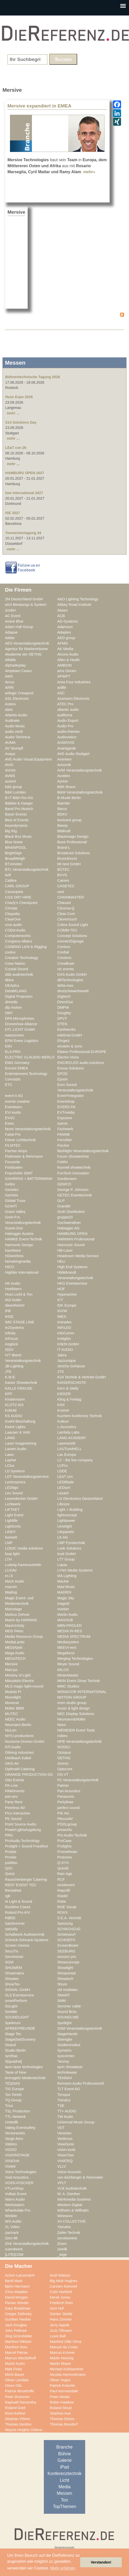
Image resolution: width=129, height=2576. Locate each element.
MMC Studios (68, 1686)
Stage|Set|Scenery (20, 2039)
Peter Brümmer (17, 2397)
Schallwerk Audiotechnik (25, 1934)
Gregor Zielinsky (18, 2314)
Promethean (67, 1852)
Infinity (10, 1333)
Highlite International (21, 1272)
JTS (60, 1372)
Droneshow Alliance (21, 1024)
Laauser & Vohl (17, 1432)
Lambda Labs (68, 1432)
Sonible (11, 2012)
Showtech (65, 1979)
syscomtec (66, 2056)
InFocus (11, 1339)
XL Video (12, 2227)
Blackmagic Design (72, 837)
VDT (60, 2128)
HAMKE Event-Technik (23, 1239)
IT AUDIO (65, 1350)
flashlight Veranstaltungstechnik (83, 1151)
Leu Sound (14, 1493)
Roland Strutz (61, 2408)
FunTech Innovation (73, 1173)
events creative (17, 1101)
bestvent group (69, 820)
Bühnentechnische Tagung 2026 (32, 377)
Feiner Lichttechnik (20, 1140)
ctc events (65, 969)
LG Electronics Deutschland (80, 1499)
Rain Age (64, 1874)
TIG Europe (14, 2089)
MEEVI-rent (66, 1648)
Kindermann (15, 1399)
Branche (64, 2447)
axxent (10, 781)
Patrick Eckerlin (62, 2386)
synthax (11, 2056)
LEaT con (65, 1477)
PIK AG (63, 1813)
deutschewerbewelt (73, 991)
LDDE (62, 1471)
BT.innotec (13, 864)
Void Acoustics (17, 2177)
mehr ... (13, 413)
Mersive (11, 1664)
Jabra (61, 1355)
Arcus (9, 682)
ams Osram (66, 671)
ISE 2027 (12, 513)
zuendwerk (14, 2249)
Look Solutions (69, 1548)
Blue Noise (14, 842)
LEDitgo (11, 1488)
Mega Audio (14, 1653)
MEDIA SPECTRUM (73, 1637)
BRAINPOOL (15, 848)
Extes (9, 1123)
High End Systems (72, 1267)
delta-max (65, 985)
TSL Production (17, 2111)
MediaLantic (15, 1642)
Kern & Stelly (67, 1388)
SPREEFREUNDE (20, 2028)
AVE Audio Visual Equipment (28, 759)
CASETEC (66, 886)
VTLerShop (14, 2188)
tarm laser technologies (24, 2067)
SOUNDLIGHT (17, 2017)
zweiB (62, 2249)
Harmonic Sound (71, 1245)
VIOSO (11, 2150)
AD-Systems (67, 621)
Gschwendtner (69, 1223)
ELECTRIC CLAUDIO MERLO (30, 1057)
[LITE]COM (14, 2255)
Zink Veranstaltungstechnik (27, 2244)
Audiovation (66, 737)
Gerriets (11, 1195)
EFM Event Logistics (21, 1041)
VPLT (61, 2183)
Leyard (62, 1493)
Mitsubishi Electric (19, 1681)
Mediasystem (68, 1642)
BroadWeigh (15, 858)
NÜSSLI (63, 1747)
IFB (8, 1311)
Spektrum (13, 2023)
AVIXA (10, 770)
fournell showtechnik (73, 1167)
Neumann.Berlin (18, 1725)
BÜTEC (63, 869)
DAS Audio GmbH (72, 974)
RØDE (10, 1918)
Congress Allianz (18, 941)
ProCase (64, 1841)
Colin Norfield (61, 2292)
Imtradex (64, 1322)
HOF (61, 1289)
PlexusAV (65, 1819)
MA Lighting (66, 1576)
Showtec (12, 1979)
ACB (61, 616)
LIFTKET (12, 1510)
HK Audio (12, 1283)
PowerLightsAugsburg (23, 1830)
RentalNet (13, 1890)
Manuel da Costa (63, 2347)
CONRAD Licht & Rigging (26, 947)
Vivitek (10, 2166)
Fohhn (62, 1162)
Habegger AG (68, 1228)
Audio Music (15, 726)
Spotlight (64, 2023)
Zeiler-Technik (68, 2233)
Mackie (63, 1581)
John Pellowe (16, 2331)
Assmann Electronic (73, 699)
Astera (10, 704)
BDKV (62, 814)
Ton (64, 2500)
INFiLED (64, 1328)
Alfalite (10, 660)
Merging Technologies (75, 1659)
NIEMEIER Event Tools (76, 1730)
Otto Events (14, 1780)
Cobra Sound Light (72, 925)
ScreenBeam (67, 1945)
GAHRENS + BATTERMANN (28, 1179)
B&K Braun (66, 787)
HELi (61, 1261)
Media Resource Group (24, 1637)
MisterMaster (67, 1675)
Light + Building (69, 1510)
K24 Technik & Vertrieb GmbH (81, 1377)
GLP (60, 1201)
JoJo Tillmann (61, 2331)
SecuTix (11, 1951)
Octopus (64, 1752)
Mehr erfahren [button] (62, 2568)
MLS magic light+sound (24, 1686)
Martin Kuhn (15, 2364)
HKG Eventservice (72, 1283)
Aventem (64, 759)
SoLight (11, 2006)
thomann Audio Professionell (80, 2083)
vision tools (66, 2150)
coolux (10, 952)
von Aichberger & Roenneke (80, 2177)
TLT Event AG (68, 2089)
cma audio (13, 925)
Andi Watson (60, 2275)
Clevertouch (67, 919)
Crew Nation (15, 963)
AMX (9, 676)
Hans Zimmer (61, 2319)
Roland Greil (15, 2408)
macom (11, 1587)
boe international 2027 (24, 493)
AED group (66, 638)
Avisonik (64, 765)
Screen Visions (17, 1945)
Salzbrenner (15, 1923)
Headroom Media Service (78, 1256)
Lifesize (63, 1504)
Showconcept (68, 1962)
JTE (8, 1372)
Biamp (62, 826)
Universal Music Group (75, 2122)
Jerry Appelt (59, 2325)
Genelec (12, 1190)
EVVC (10, 1118)
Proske (10, 1857)
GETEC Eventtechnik (74, 1195)
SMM (61, 2001)
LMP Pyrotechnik (71, 1543)
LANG (10, 1438)
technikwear (67, 2072)
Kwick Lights (15, 1427)
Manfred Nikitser (18, 2342)
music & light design (73, 1708)
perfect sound (68, 1808)
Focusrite (12, 1162)
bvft (8, 875)
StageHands (67, 2034)
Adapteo (64, 632)
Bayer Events (16, 814)
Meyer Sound (68, 1664)
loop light (12, 1554)
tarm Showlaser (70, 2067)
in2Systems (14, 1328)
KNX (61, 1405)
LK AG (62, 1537)
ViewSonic (65, 2144)
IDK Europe (66, 1305)
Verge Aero (14, 2139)
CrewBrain (65, 963)
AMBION (64, 665)
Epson (62, 1079)
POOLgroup (67, 1824)
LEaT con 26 (15, 448)
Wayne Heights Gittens (23, 2430)
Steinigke (64, 2039)
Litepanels (65, 1532)
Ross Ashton (15, 2413)
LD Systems (15, 1471)
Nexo (61, 1725)
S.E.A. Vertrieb (69, 1918)
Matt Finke (13, 2369)
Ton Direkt (13, 2095)
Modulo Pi (13, 1692)
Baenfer (63, 803)
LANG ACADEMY (71, 1438)
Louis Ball (58, 2336)
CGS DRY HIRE (18, 897)
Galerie (65, 2460)
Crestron (64, 958)
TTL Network (15, 2117)
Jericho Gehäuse (71, 1366)
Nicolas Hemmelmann (68, 2375)
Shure (62, 1984)
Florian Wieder (17, 2303)
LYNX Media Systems (75, 1570)
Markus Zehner (17, 1615)
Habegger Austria (19, 1234)
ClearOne (13, 919)
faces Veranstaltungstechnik (28, 1129)
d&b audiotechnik (19, 974)
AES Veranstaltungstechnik (27, 643)
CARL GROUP (17, 886)
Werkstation (14, 2205)
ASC (61, 693)
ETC (8, 1085)
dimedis (11, 1002)
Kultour (63, 1421)
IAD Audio (13, 1300)
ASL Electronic (17, 699)
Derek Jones (60, 2297)
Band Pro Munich (19, 809)
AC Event (12, 616)
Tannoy (63, 2061)
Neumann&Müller (71, 1719)
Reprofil (63, 1890)
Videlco (11, 2144)
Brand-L (63, 848)
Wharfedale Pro (17, 2210)
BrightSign (13, 853)
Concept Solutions (72, 936)
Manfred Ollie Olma (65, 2342)
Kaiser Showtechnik (21, 1383)
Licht (64, 2480)
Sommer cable (69, 2006)
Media (64, 2486)
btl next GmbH (69, 864)
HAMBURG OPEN (72, 1234)
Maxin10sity (14, 1626)
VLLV (61, 2166)
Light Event (14, 1515)
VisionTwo (65, 2155)
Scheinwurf (66, 1934)
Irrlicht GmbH (68, 1344)
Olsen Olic (13, 2386)
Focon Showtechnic (73, 1156)
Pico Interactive (17, 1813)
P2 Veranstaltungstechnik (78, 1780)
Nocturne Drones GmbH (24, 1741)
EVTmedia (65, 1112)
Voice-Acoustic (69, 2172)
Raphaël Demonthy (20, 2402)
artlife (61, 688)
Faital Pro (13, 1134)
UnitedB (11, 2122)
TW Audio (65, 2117)
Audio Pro (65, 726)
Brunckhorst (67, 858)
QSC (9, 1868)
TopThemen (64, 2506)
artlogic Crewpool (19, 693)
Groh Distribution (71, 1212)
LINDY (10, 1532)
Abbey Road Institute (74, 605)
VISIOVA (12, 2161)
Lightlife (11, 1521)
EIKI (8, 1046)
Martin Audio (67, 1615)
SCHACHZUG (68, 1929)
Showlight (65, 1968)
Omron (62, 1763)
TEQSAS (12, 2083)
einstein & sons (69, 1046)
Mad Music (66, 1587)
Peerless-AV (15, 1808)
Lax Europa (66, 1455)
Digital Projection (18, 996)
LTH (8, 1559)
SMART (63, 1995)
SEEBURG (66, 1951)
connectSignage (70, 941)
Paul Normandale (64, 2391)
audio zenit (14, 732)
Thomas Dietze (62, 2419)
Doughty (64, 1013)
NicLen (10, 1730)
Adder (10, 638)
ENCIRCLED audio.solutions (80, 1063)
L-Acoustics (66, 1427)
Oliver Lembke (17, 2380)
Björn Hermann (17, 2286)
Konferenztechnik (64, 2473)
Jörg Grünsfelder (18, 2336)
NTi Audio (13, 1747)
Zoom (62, 2244)
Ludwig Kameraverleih (23, 1565)
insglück (11, 1344)
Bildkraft (63, 831)
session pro (66, 1957)
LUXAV (11, 1570)
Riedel (62, 1896)
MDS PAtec (14, 1631)
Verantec (64, 2133)
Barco (62, 809)
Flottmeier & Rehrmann (24, 1156)
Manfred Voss (16, 2347)
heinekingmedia (18, 1261)
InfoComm (65, 1333)
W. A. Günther (68, 2194)
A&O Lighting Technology (77, 599)
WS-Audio (13, 2221)
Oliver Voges (60, 2380)
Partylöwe (65, 1802)
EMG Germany (17, 1063)
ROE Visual (66, 1907)
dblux (9, 980)
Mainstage (13, 1609)
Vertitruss (64, 2139)
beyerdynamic (16, 826)
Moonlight (13, 1697)
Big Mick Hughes (63, 2281)
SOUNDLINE (68, 2017)
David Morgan (16, 2297)
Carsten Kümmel (63, 2286)
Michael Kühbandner (66, 2369)
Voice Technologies (20, 2172)
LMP (8, 1543)
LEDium (63, 1488)
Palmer (63, 1785)
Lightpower (66, 1521)
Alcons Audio (67, 654)
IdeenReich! (15, 1305)
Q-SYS (63, 1863)
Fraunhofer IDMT (19, 1173)
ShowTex (12, 1984)
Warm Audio (15, 2199)
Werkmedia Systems (74, 2199)
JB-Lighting (14, 1366)
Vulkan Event (15, 2194)
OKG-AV (12, 1763)
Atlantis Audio (16, 715)
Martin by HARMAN (21, 1620)
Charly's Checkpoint (21, 903)
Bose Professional (72, 842)
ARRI (9, 688)
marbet (63, 1609)
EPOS (62, 1074)
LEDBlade (65, 1482)
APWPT (63, 676)
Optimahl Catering (20, 1769)
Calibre (11, 880)
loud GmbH (66, 1554)
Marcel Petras (16, 2353)
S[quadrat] (13, 2061)
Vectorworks (15, 2133)
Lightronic (13, 1526)
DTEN (62, 1024)
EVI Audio (13, 1112)
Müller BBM (14, 1708)
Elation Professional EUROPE (81, 1052)
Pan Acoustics (68, 1791)
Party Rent (13, 1802)
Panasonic (65, 1796)
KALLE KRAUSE (18, 1388)
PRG (9, 1835)
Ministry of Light (18, 1675)
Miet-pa (11, 1670)
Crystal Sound (16, 969)
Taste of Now (15, 2072)
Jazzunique (66, 1361)
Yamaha (64, 2227)
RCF (61, 1879)
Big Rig (11, 831)
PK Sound (13, 1819)
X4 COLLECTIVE (71, 2221)
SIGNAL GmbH (17, 1990)
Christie (11, 908)
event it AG (14, 1096)
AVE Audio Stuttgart (73, 754)
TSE (60, 2106)
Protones (64, 1857)
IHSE (9, 1317)
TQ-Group (13, 2100)
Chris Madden (16, 2292)
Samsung (65, 1923)
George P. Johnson (72, 1190)
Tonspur (63, 2095)
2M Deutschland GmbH (24, 599)
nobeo (62, 1736)
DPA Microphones (19, 1018)
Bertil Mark (13, 2281)
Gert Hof (57, 2308)
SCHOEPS (66, 1940)
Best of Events (17, 820)
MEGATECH (15, 1659)
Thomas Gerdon (18, 2424)
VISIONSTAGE (17, 2155)
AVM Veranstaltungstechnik (79, 770)
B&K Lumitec (15, 792)
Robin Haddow (62, 2402)
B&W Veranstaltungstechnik (80, 792)
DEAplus (12, 985)
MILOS (63, 1670)
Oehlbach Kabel (18, 1758)
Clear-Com (66, 914)
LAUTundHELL (69, 1449)
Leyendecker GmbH (21, 1499)
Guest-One (14, 1228)
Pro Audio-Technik (72, 1835)
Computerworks (18, 936)
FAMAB (63, 1134)
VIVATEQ (65, 2161)
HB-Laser (65, 1250)
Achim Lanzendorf (20, 2275)
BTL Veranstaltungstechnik (27, 869)
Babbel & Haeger (19, 803)
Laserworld (66, 1443)
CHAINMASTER (70, 897)
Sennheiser (14, 1957)
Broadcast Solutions (73, 853)
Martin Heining (61, 2358)
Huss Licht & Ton (18, 1294)
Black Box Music (18, 837)
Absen (62, 610)
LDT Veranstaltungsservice (27, 1477)
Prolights (64, 1846)
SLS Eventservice (19, 1995)
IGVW (62, 1311)
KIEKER (64, 1394)
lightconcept (67, 1515)
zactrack (12, 2233)
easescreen (14, 1035)
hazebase (13, 1250)
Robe (61, 1901)
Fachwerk (65, 1129)
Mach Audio (14, 1581)
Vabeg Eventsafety (20, 2128)
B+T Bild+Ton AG (19, 798)
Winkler (11, 2216)
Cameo (63, 880)
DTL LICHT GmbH (20, 1029)
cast (60, 892)
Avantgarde (66, 748)
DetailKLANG (16, 991)
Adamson (65, 627)
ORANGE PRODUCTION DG (29, 1774)
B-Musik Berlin (69, 798)
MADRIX (64, 1592)
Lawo (9, 1455)
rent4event (66, 1885)
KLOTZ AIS (14, 1405)
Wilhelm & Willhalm (73, 2210)
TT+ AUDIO (66, 2111)
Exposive (64, 1118)
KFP (8, 1394)
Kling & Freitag (69, 1399)
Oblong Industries (19, 1752)
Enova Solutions (70, 1068)
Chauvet (64, 903)
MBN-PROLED (69, 1626)
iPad (64, 2467)
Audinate (12, 721)
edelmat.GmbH (69, 1035)
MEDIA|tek (13, 1648)
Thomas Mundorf (63, 2424)
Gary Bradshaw (17, 2308)
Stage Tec (13, 2034)
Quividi (62, 1868)
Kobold (10, 1410)
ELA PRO (13, 1052)
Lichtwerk (12, 1504)
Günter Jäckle (61, 2314)
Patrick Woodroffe (19, 2391)
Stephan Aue (60, 2413)
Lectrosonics (15, 1482)
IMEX (61, 1317)
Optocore (64, 1769)
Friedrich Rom (61, 2303)
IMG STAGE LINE (19, 1322)
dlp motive (13, 1007)
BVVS (62, 875)
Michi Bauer (14, 2375)
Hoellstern (13, 1289)
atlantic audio (68, 710)
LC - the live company (75, 1460)
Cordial (63, 952)
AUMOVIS (65, 743)
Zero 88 (11, 2238)
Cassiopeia (14, 892)
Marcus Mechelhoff (20, 2358)
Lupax (62, 1565)
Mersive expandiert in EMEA (39, 105)
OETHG (63, 1758)
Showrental (66, 1973)
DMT (9, 1013)
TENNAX (64, 2078)
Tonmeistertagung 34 (23, 533)
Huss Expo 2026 (19, 397)
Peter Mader (60, 2397)
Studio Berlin (15, 2050)
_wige (62, 2255)
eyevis (62, 1123)
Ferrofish (64, 1140)
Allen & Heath (68, 660)
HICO (9, 1267)
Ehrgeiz (63, 1041)
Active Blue (14, 621)
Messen (64, 2493)
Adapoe (11, 632)
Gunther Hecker (18, 2319)
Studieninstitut (68, 2045)
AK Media (65, 649)
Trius (9, 2106)
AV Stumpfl (14, 748)
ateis (9, 710)
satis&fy (11, 1929)
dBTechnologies (70, 980)
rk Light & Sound (18, 1901)
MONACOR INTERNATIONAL (82, 1692)
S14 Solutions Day (21, 422)
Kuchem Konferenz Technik (79, 1416)
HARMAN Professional (75, 1239)
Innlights (64, 1339)
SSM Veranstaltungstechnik (79, 2028)
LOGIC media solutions (24, 1548)
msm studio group (71, 1703)
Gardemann (67, 1179)
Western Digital (69, 2205)
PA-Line (11, 1785)
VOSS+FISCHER (19, 2183)
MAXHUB (65, 1620)
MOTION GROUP (71, 1697)
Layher (10, 1460)
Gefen (10, 1184)
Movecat (12, 1703)
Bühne (64, 2453)
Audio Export (67, 721)
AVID (9, 765)
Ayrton (62, 781)
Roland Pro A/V (17, 1912)
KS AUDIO (13, 1416)
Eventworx (13, 1107)
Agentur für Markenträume (26, 649)
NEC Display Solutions (75, 1714)
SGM (9, 1962)
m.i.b (9, 1576)
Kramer (63, 1410)
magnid (63, 1604)
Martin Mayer (60, 2364)
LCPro (62, 1466)
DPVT (62, 1018)
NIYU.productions (19, 1736)
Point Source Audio (20, 1824)
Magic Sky (65, 1598)
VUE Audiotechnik (72, 2188)
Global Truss (15, 1201)
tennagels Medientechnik (25, 2078)
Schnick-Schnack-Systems (26, 1940)
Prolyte (10, 1852)
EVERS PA (66, 1107)
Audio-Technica (17, 737)
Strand (10, 2045)
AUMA (10, 743)
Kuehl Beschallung (20, 1421)
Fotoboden (13, 1167)
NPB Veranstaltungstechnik (79, 1741)
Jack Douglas (16, 2325)
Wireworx (64, 2216)
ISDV (9, 1350)
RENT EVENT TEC (20, 1885)
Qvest (9, 1874)
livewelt (11, 1537)
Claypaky (12, 914)
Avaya (10, 754)
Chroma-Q (65, 908)
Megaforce (66, 1653)
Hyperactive (67, 1294)
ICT (60, 1300)
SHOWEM (13, 1968)
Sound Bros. (67, 2012)
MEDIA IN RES (69, 1631)
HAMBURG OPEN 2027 (24, 473)
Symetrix (64, 2050)
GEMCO (64, 1184)
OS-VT (62, 1774)
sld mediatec (67, 1990)
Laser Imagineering (20, 1443)
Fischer (63, 1145)
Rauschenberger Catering (26, 1879)
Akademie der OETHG (23, 654)
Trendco (63, 2100)
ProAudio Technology (22, 1841)
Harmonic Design (19, 1245)
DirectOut (65, 1002)
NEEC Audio (15, 1719)
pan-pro (11, 1796)
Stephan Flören (17, 2419)
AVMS (10, 776)
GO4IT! (11, 1206)
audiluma (64, 715)
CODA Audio (15, 930)
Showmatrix (14, 1973)
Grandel (63, 1206)
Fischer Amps (16, 1151)
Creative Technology (21, 958)
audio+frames (68, 732)
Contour (63, 947)
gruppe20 (65, 1217)
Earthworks (66, 1029)
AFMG (62, 643)
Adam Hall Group (19, 627)
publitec (11, 1863)
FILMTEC (13, 1145)
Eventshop (66, 1101)
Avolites (63, 776)
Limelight (64, 1526)
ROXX (62, 1912)
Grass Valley (15, 1212)
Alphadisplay (15, 665)
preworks (64, 1830)
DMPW (63, 1007)
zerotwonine (67, 2238)
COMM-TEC (67, 930)
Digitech (63, 996)
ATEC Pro (65, 704)
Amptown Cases (18, 671)
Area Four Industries (73, 682)
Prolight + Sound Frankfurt (26, 1846)
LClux (9, 1466)
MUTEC (11, 1714)
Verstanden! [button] (101, 2562)
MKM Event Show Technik (78, 1681)
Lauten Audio (15, 1449)
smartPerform (16, 2001)
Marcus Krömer (62, 2353)
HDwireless (14, 1256)
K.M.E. (10, 1377)
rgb (7, 1896)
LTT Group (66, 1559)
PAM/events (14, 1791)
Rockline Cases (17, 1907)
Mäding (11, 1592)
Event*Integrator (70, 1096)
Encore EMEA (16, 1068)
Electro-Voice (68, 1057)
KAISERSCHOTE (71, 1383)
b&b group (13, 787)
